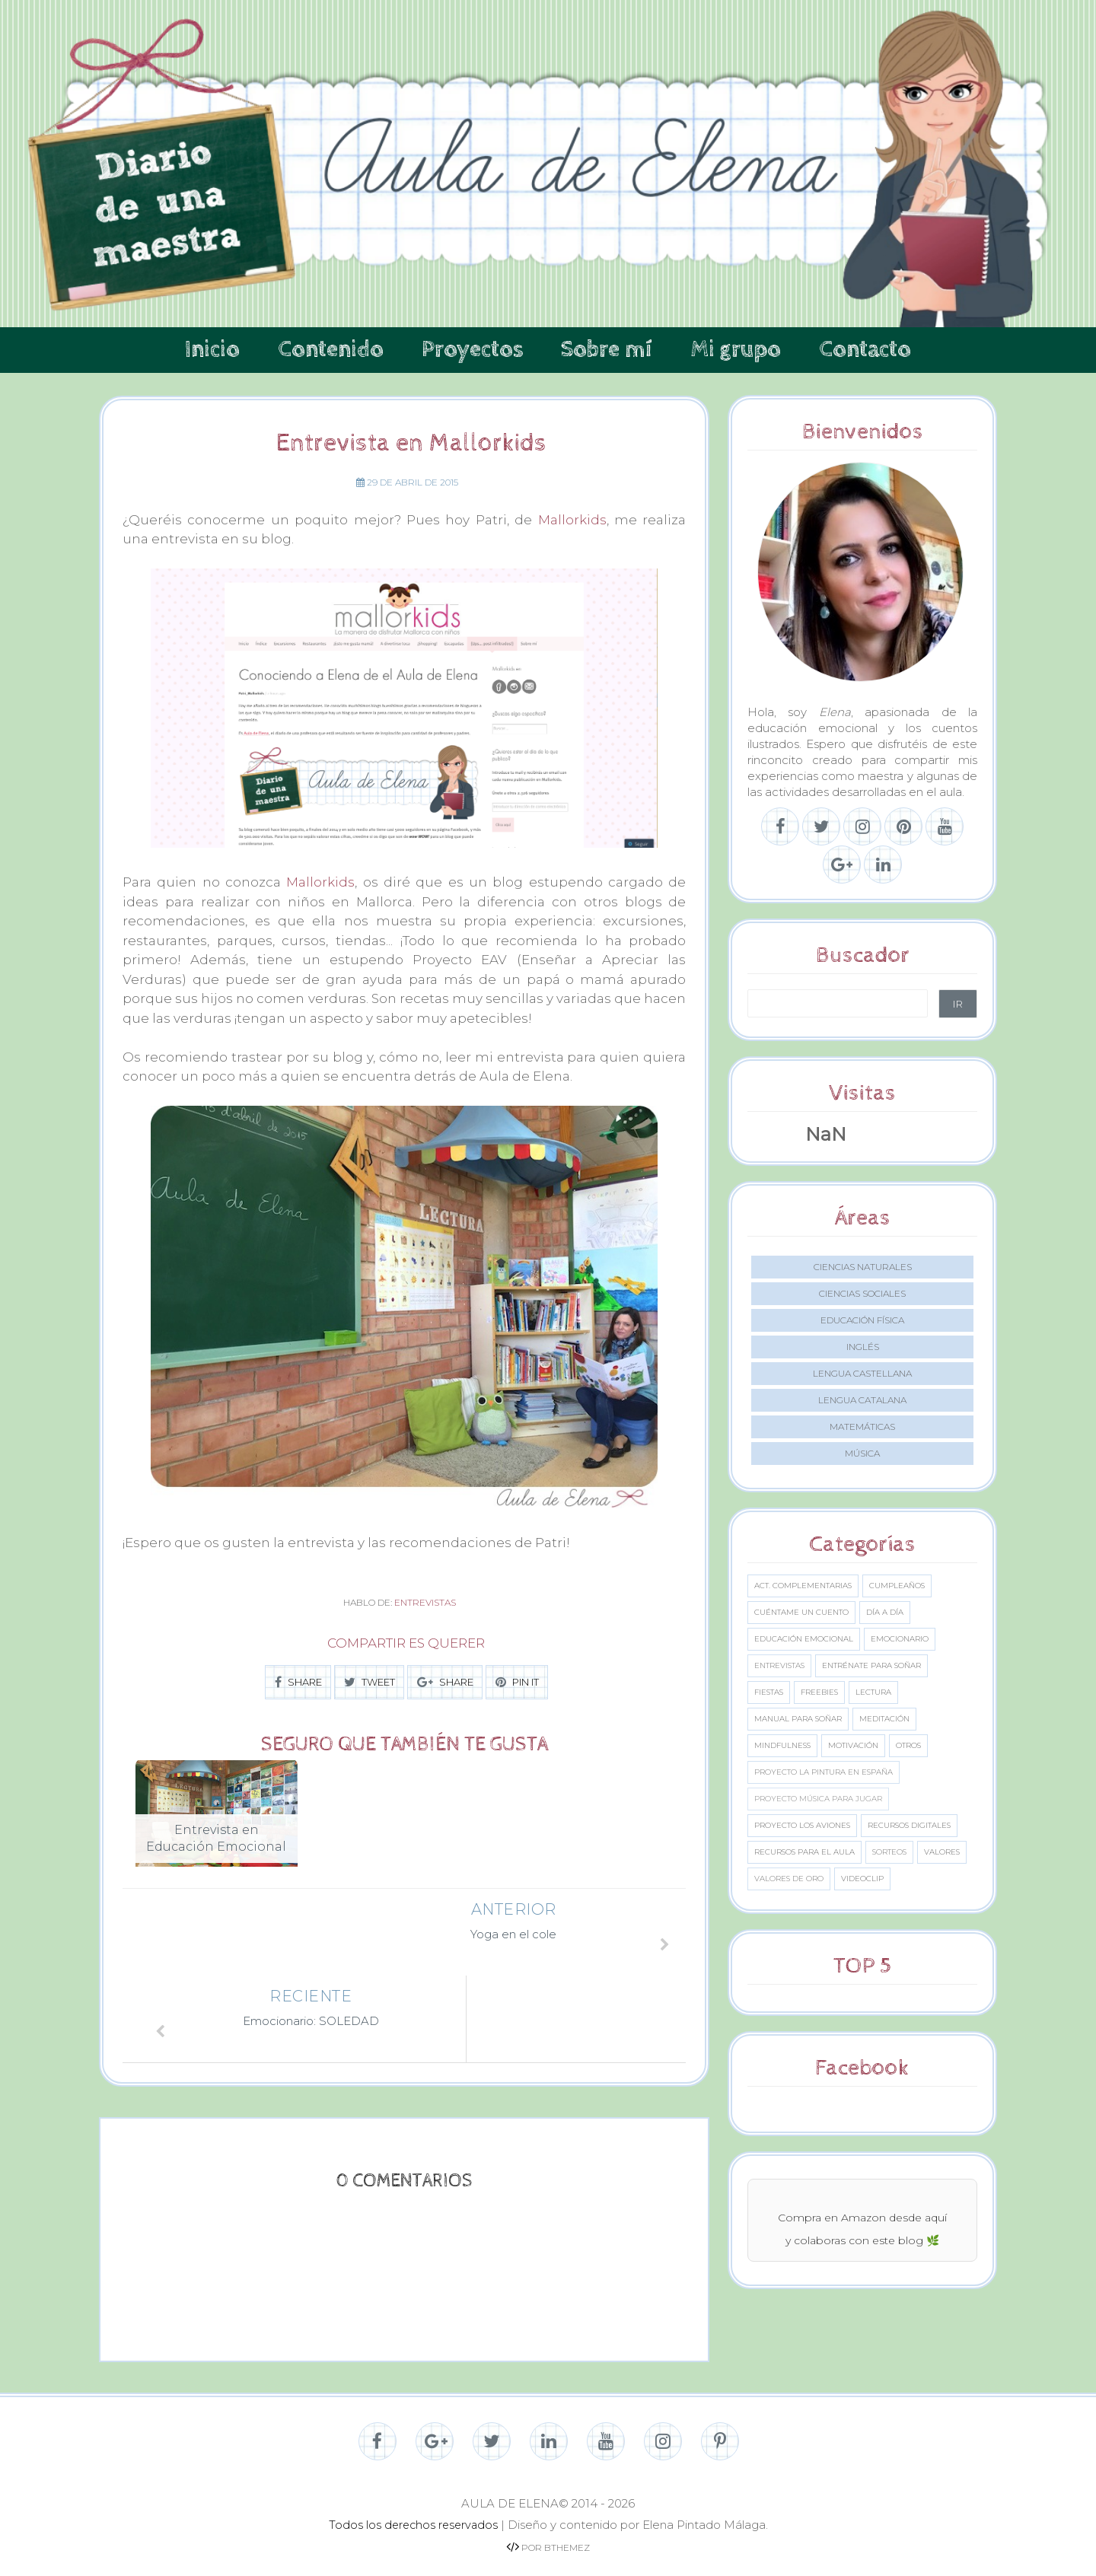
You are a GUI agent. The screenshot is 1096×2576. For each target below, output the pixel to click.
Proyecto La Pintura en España (823, 1772)
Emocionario (900, 1639)
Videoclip (862, 1878)
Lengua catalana (862, 1400)
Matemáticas (862, 1426)
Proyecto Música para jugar (818, 1799)
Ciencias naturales (863, 1266)
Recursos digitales (909, 1825)
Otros (908, 1745)
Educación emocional (803, 1639)
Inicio (212, 349)
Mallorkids (572, 519)
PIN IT (517, 1682)
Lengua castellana (862, 1373)
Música (862, 1453)
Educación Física (862, 1320)
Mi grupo (735, 349)
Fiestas (768, 1692)
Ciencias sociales (862, 1293)
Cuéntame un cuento (801, 1612)
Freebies (819, 1692)
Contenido (331, 349)
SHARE (298, 1682)
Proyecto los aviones (802, 1825)
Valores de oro (789, 1878)
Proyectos (472, 349)
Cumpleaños (897, 1585)
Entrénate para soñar (871, 1665)
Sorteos (889, 1852)
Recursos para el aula (804, 1852)
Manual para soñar (798, 1719)
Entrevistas (425, 1602)
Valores (942, 1852)
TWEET (369, 1682)
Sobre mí (606, 349)
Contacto (865, 349)
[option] (217, 1822)
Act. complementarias (803, 1585)
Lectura (873, 1692)
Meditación (884, 1719)
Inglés (862, 1346)
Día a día (884, 1612)
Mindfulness (782, 1745)
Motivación (853, 1745)
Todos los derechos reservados (413, 2512)
